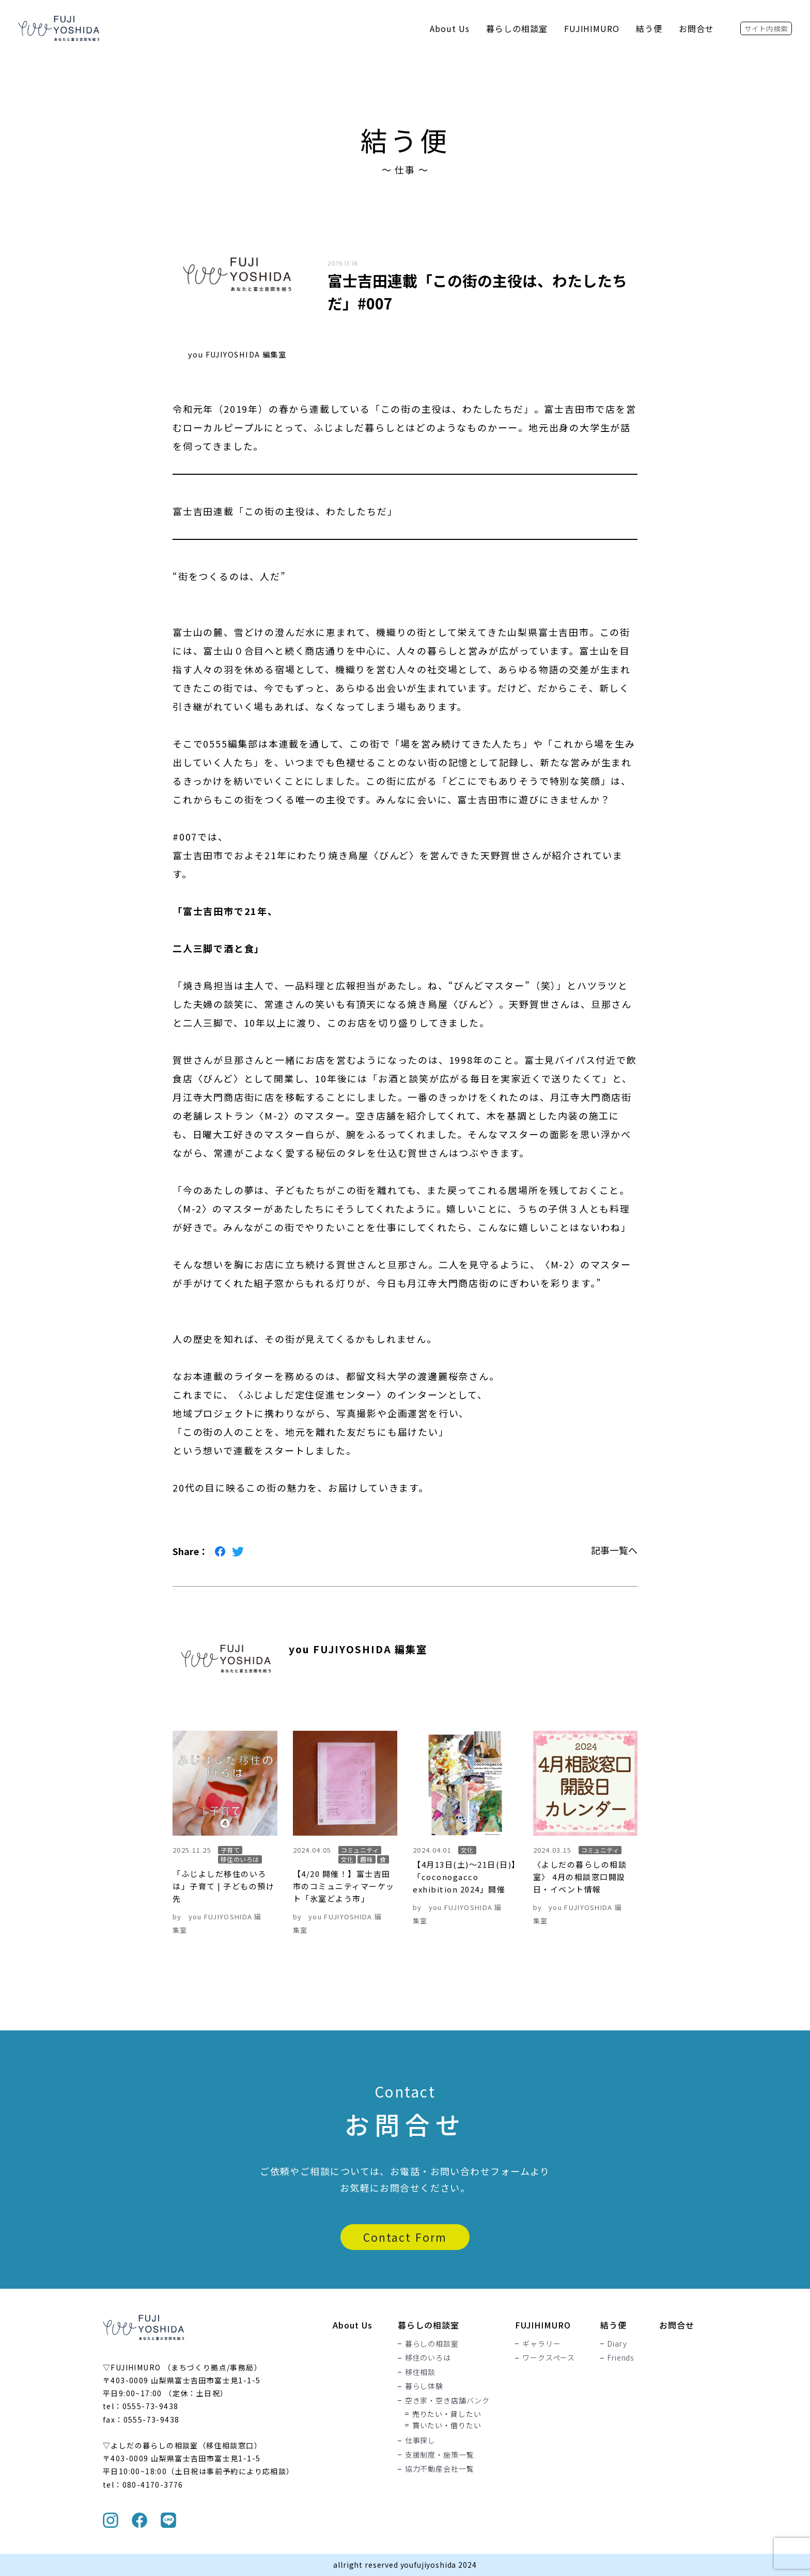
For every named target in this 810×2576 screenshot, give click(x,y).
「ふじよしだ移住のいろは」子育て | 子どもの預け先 (223, 1886)
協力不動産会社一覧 (439, 2468)
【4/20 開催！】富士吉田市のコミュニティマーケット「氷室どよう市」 (344, 1886)
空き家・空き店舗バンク (447, 2400)
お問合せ (696, 28)
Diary (617, 2343)
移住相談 (420, 2372)
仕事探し (420, 2440)
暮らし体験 (424, 2386)
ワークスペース (548, 2357)
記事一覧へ (614, 1550)
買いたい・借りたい (446, 2424)
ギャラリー (541, 2343)
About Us (450, 28)
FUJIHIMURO (592, 28)
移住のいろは (428, 2357)
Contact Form (405, 2237)
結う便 (649, 28)
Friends (621, 2357)
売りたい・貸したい (446, 2413)
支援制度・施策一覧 (439, 2454)
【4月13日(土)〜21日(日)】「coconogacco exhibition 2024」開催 (465, 1877)
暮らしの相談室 (517, 28)
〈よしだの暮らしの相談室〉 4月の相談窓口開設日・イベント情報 (580, 1877)
